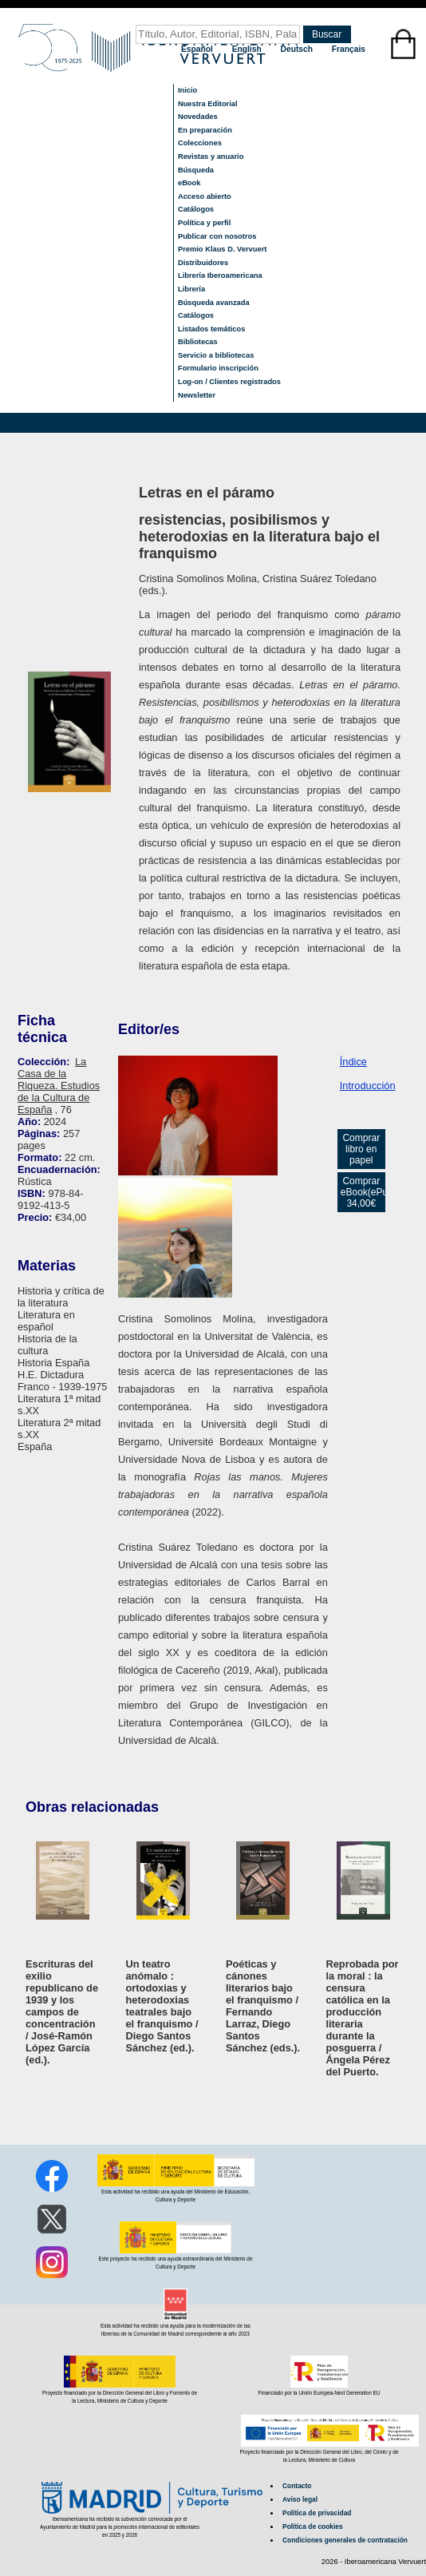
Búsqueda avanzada (214, 303)
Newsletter (196, 395)
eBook (189, 183)
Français (348, 49)
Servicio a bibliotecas (216, 355)
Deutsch (298, 49)
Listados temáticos (212, 329)
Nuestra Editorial (208, 104)
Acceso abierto (204, 196)
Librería (191, 289)
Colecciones (200, 143)
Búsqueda (196, 170)
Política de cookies (312, 2526)
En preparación (205, 130)
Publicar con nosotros (217, 236)
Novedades (198, 117)
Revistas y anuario (210, 157)
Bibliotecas (198, 342)
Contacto (296, 2486)
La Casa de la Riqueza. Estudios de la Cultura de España (59, 1086)
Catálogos (196, 209)
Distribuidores (203, 263)
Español (198, 49)
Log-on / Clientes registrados (229, 382)
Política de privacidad (316, 2513)
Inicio (187, 90)
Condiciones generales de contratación (345, 2540)
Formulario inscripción (218, 368)
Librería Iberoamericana (220, 275)
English (248, 49)
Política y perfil (204, 223)
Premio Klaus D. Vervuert (222, 249)
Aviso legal (300, 2499)
